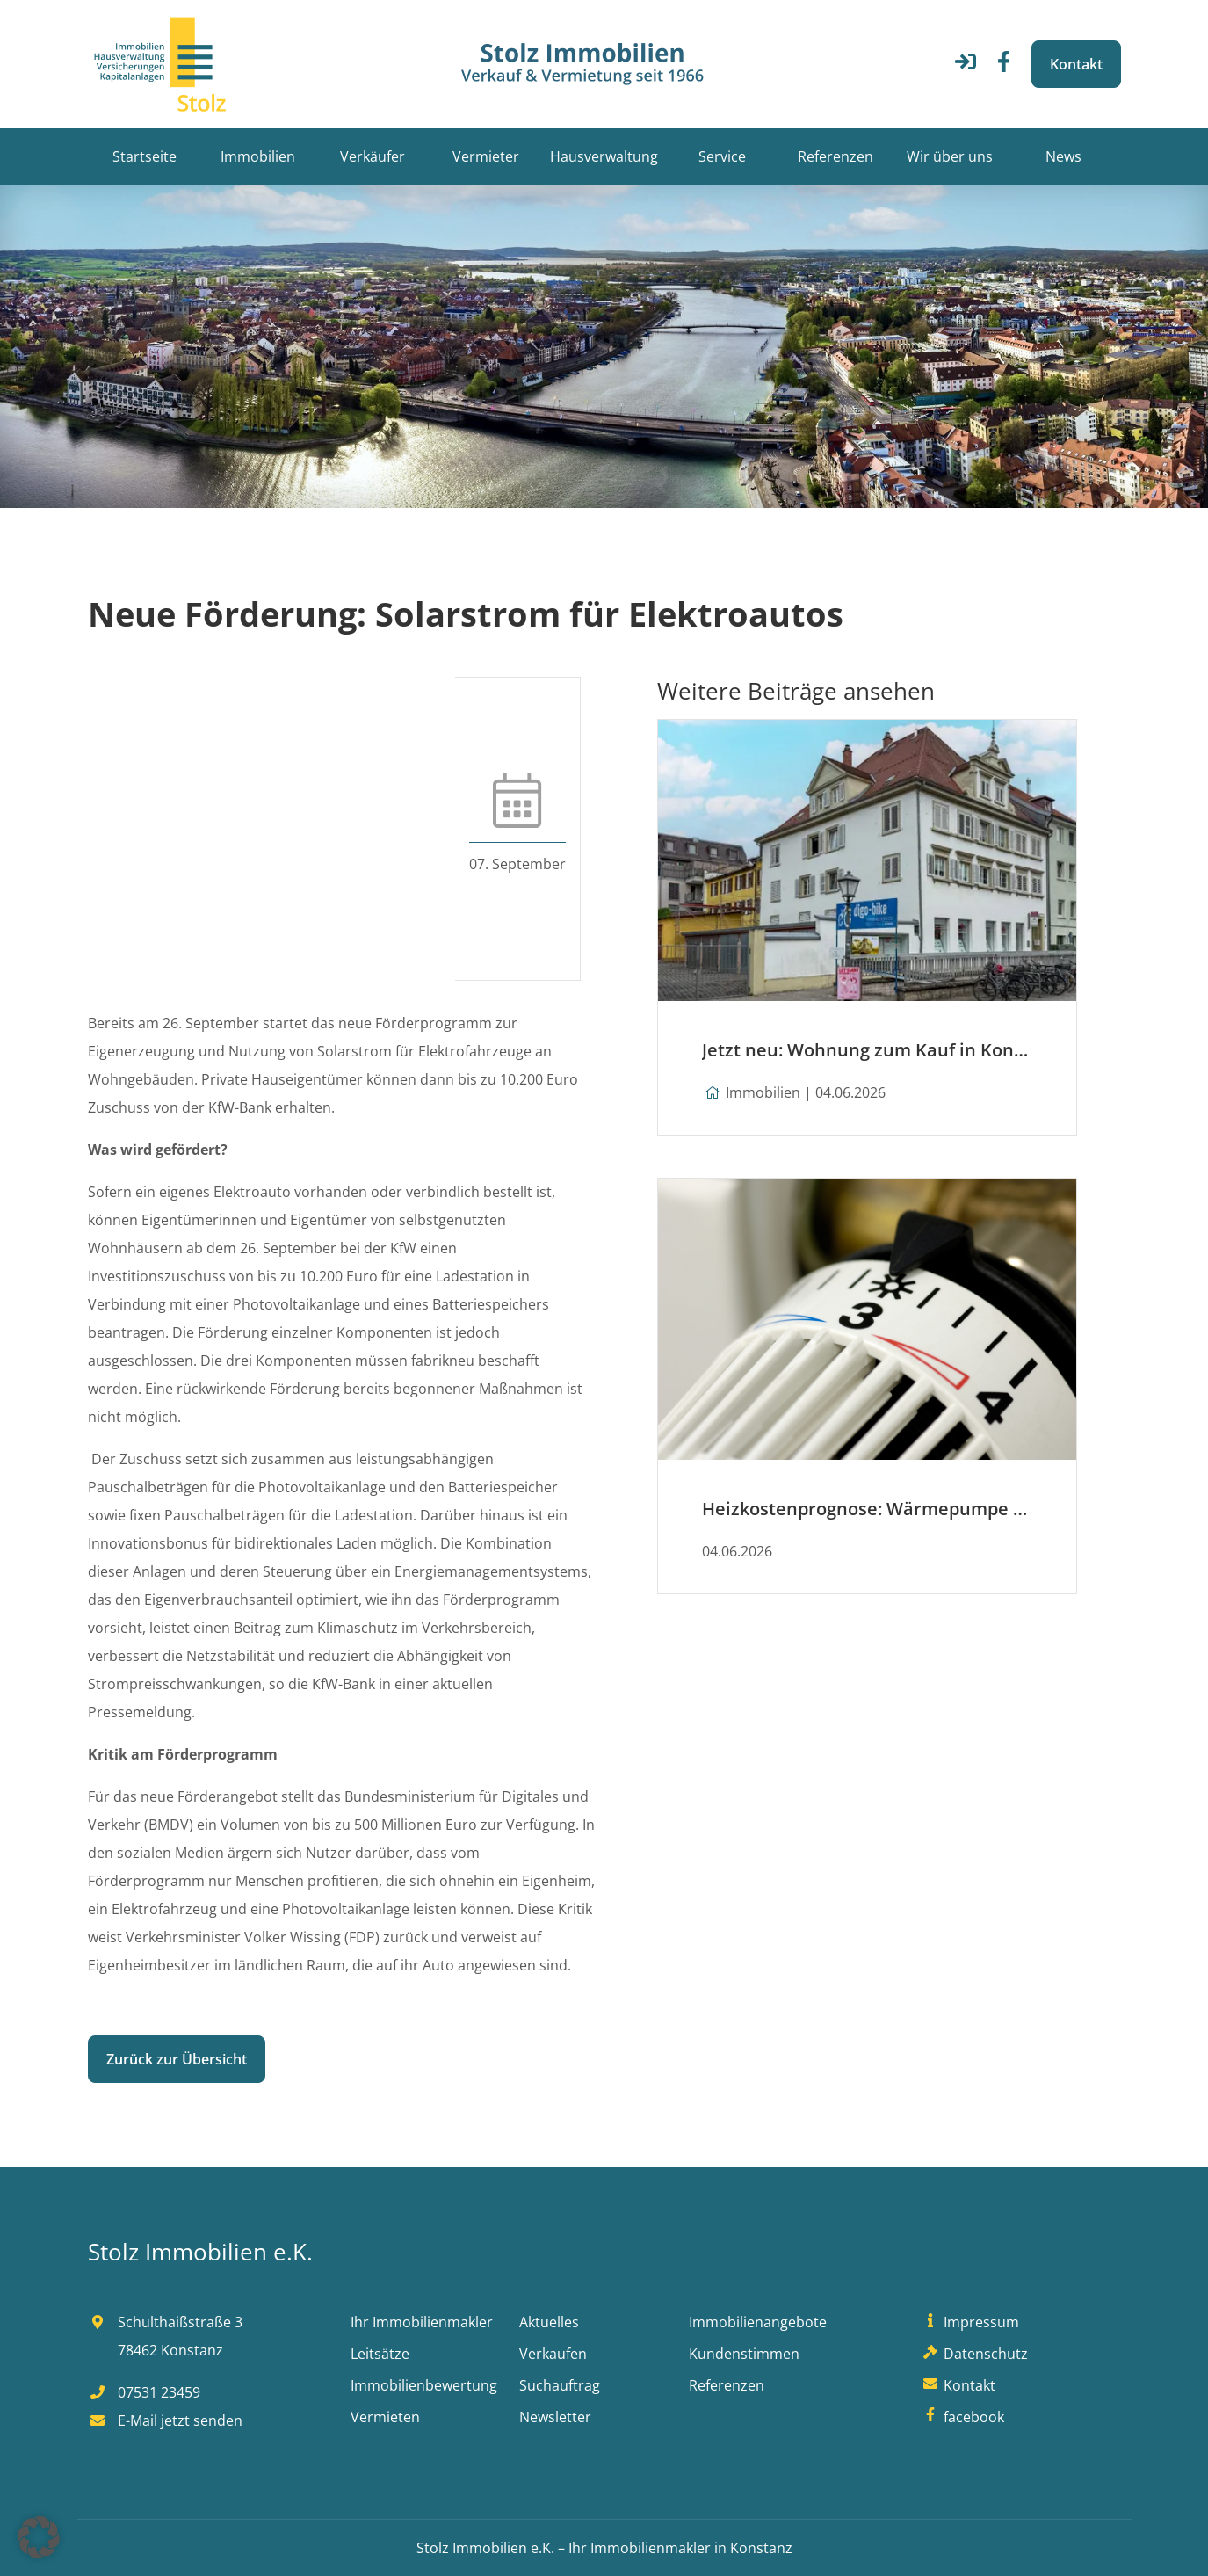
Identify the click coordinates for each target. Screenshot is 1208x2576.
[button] (38, 2537)
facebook (962, 2417)
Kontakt (1076, 64)
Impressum (970, 2322)
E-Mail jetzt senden (165, 2420)
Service (722, 156)
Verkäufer (372, 156)
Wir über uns (950, 156)
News (1063, 156)
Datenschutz (974, 2353)
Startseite (144, 156)
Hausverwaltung (604, 156)
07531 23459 (144, 2392)
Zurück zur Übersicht (176, 2059)
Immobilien (258, 156)
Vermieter (485, 156)
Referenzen (835, 156)
